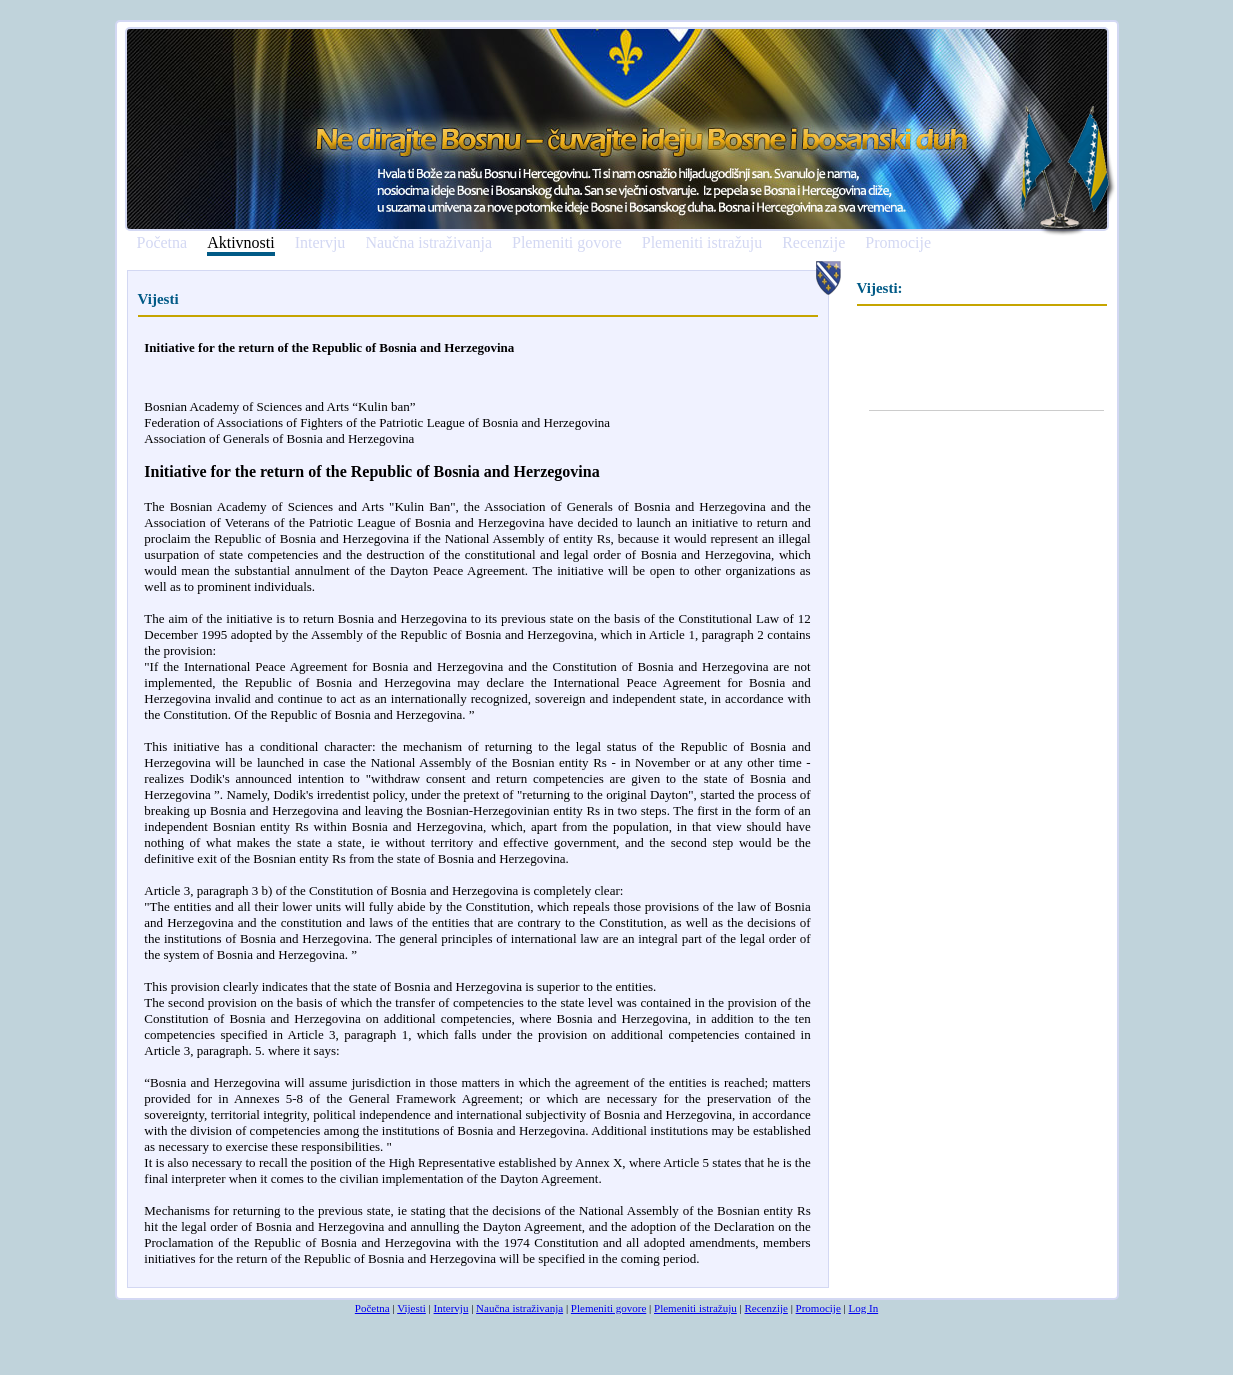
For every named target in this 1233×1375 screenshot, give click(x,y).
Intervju (320, 243)
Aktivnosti (241, 243)
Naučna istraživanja (428, 243)
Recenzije (813, 243)
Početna (162, 243)
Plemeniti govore (567, 243)
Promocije (898, 243)
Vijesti (411, 1308)
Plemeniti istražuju (702, 243)
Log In (864, 1308)
